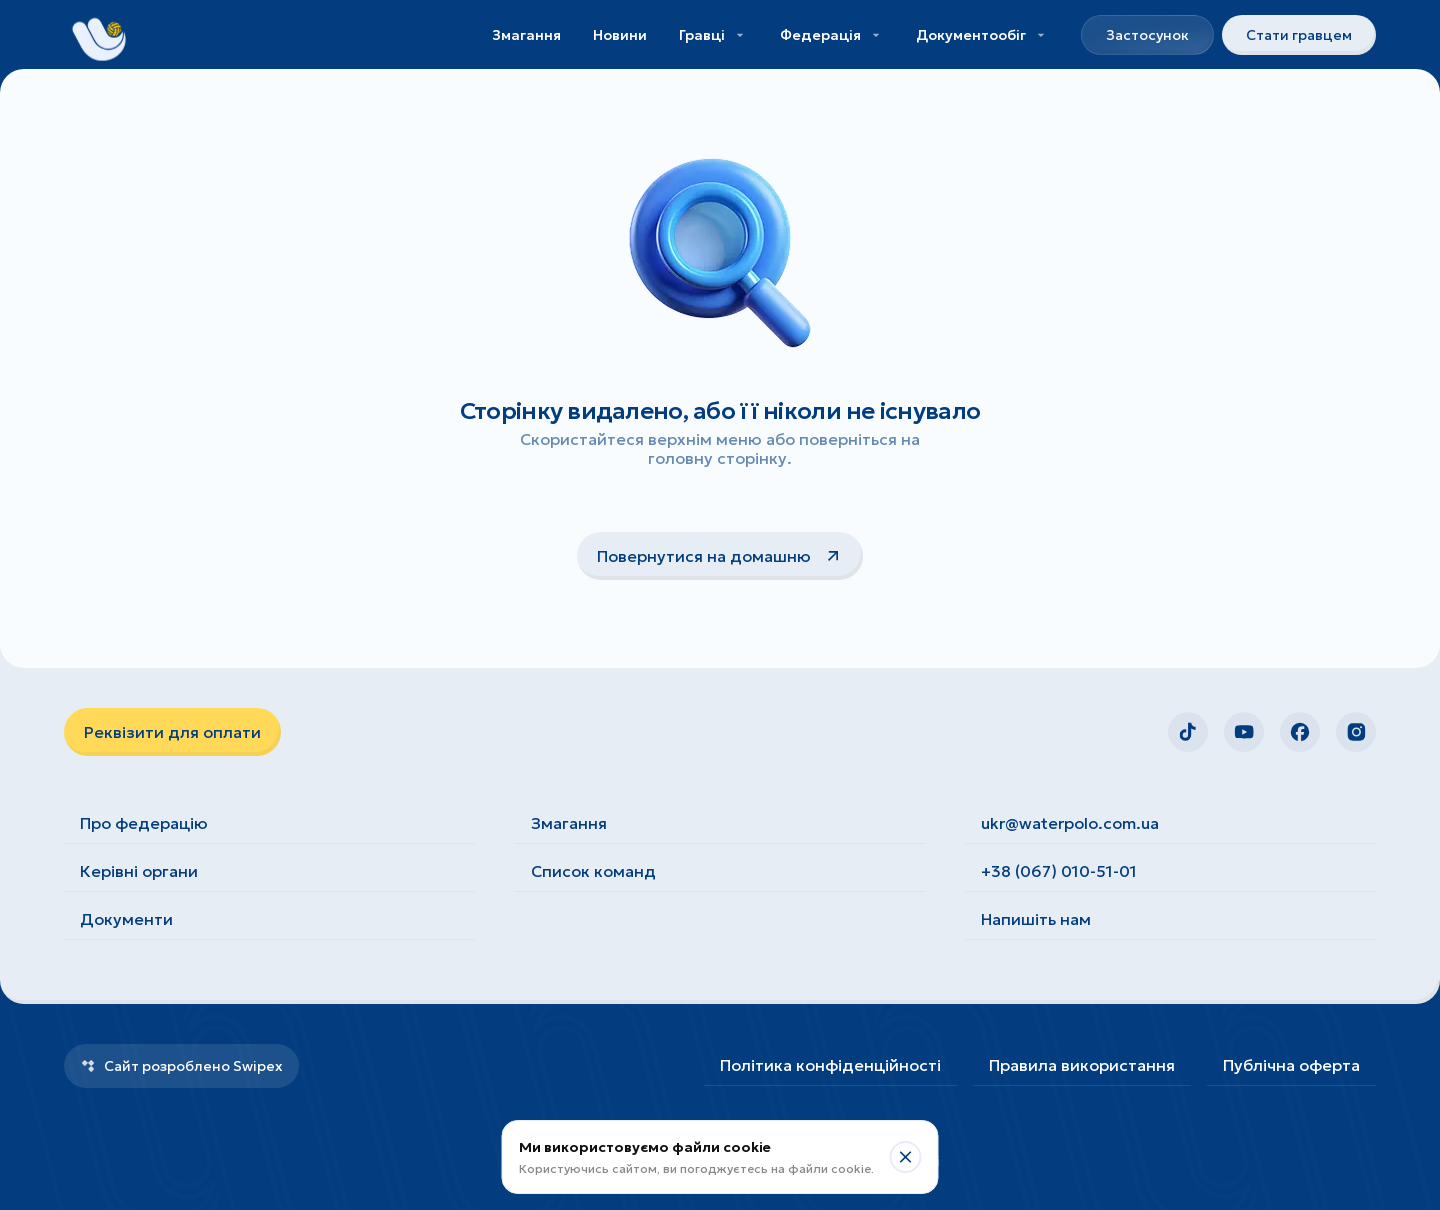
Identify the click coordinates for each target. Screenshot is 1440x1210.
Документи (126, 919)
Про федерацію (144, 823)
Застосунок (1147, 35)
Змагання (526, 35)
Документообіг (982, 35)
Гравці (713, 35)
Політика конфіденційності (830, 1065)
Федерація (832, 35)
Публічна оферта (1291, 1065)
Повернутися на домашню (720, 556)
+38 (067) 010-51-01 (1059, 871)
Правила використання (1082, 1065)
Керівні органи (139, 871)
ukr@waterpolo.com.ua (1070, 823)
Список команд (593, 871)
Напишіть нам (1036, 919)
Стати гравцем (1299, 35)
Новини (620, 35)
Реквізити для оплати (172, 732)
